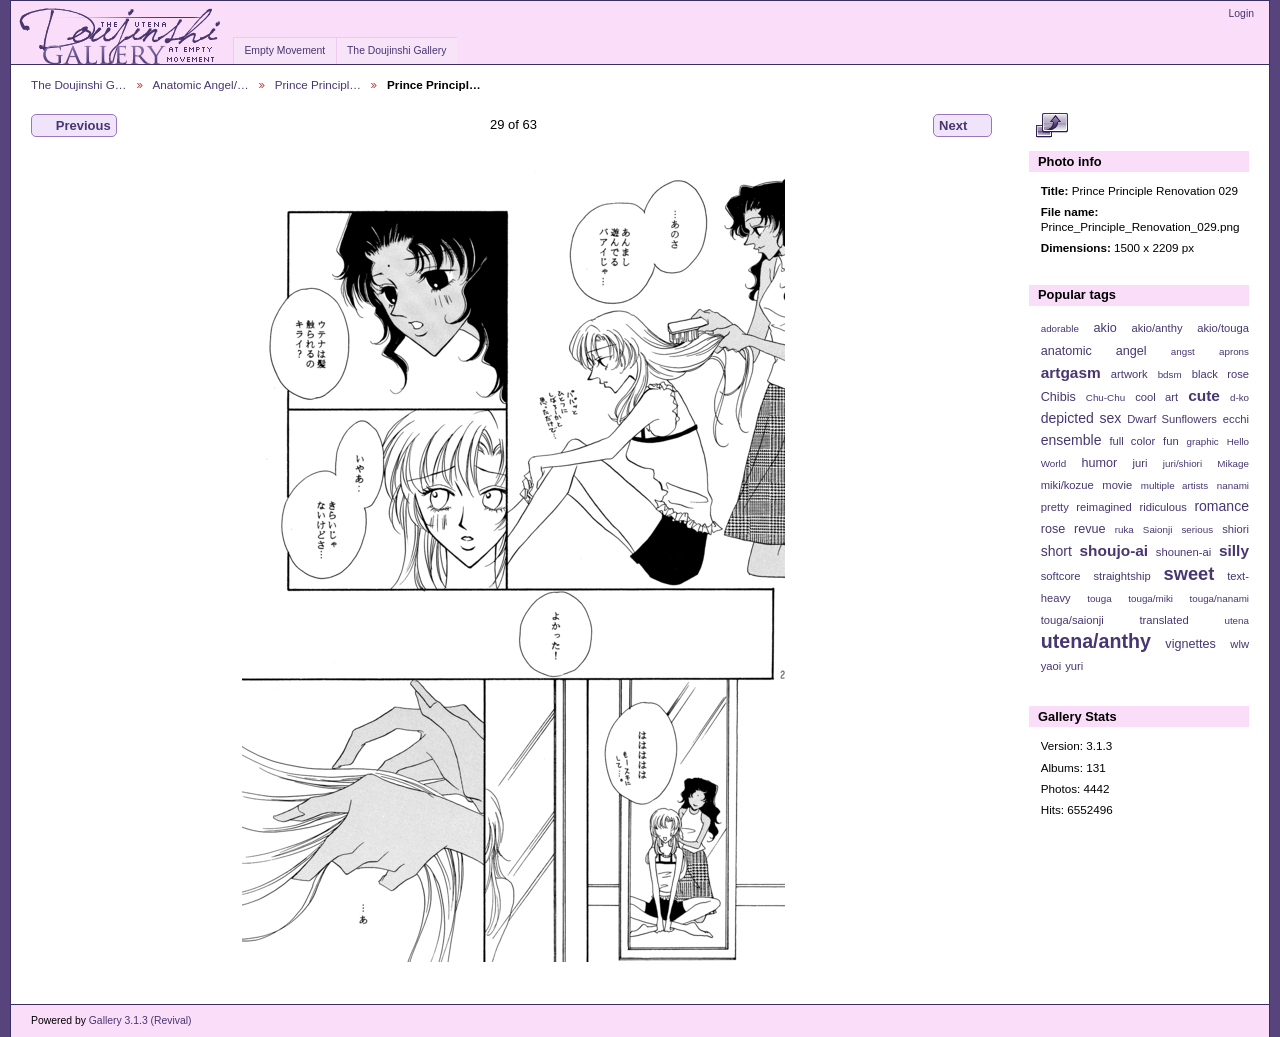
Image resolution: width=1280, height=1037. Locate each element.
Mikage (1233, 463)
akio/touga (1223, 328)
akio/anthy (1156, 328)
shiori (1235, 529)
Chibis (1058, 397)
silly (1234, 550)
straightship (1121, 576)
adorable (1060, 328)
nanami (1233, 485)
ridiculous (1162, 507)
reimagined (1104, 507)
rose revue (1073, 529)
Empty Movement (284, 50)
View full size (1051, 126)
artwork (1129, 374)
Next (962, 126)
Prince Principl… (318, 84)
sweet (1189, 573)
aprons (1234, 351)
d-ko (1239, 397)
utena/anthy (1096, 641)
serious (1197, 529)
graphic (1203, 441)
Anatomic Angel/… (201, 84)
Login (1241, 13)
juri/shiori (1182, 463)
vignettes (1190, 644)
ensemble (1071, 440)
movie (1117, 485)
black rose (1220, 374)
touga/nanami (1219, 598)
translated (1163, 620)
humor (1099, 463)
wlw (1239, 644)
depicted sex (1081, 418)
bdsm (1170, 374)
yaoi (1051, 666)
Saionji (1157, 529)
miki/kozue (1067, 485)
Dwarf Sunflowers (1172, 419)
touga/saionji (1072, 620)
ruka (1124, 529)
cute (1204, 395)
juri (1140, 463)
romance (1221, 506)
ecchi (1236, 419)
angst (1183, 351)
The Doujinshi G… (79, 84)
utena (1236, 620)
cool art (1156, 397)
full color (1132, 441)
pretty (1055, 507)
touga (1099, 598)
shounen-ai (1184, 552)
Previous (74, 126)
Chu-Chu (1105, 397)
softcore (1061, 576)
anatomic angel (1094, 351)
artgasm (1071, 372)
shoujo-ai (1114, 550)
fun (1171, 441)
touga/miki (1150, 598)
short (1056, 551)
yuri (1074, 666)
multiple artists (1174, 485)
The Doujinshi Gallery (396, 50)
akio (1105, 328)
